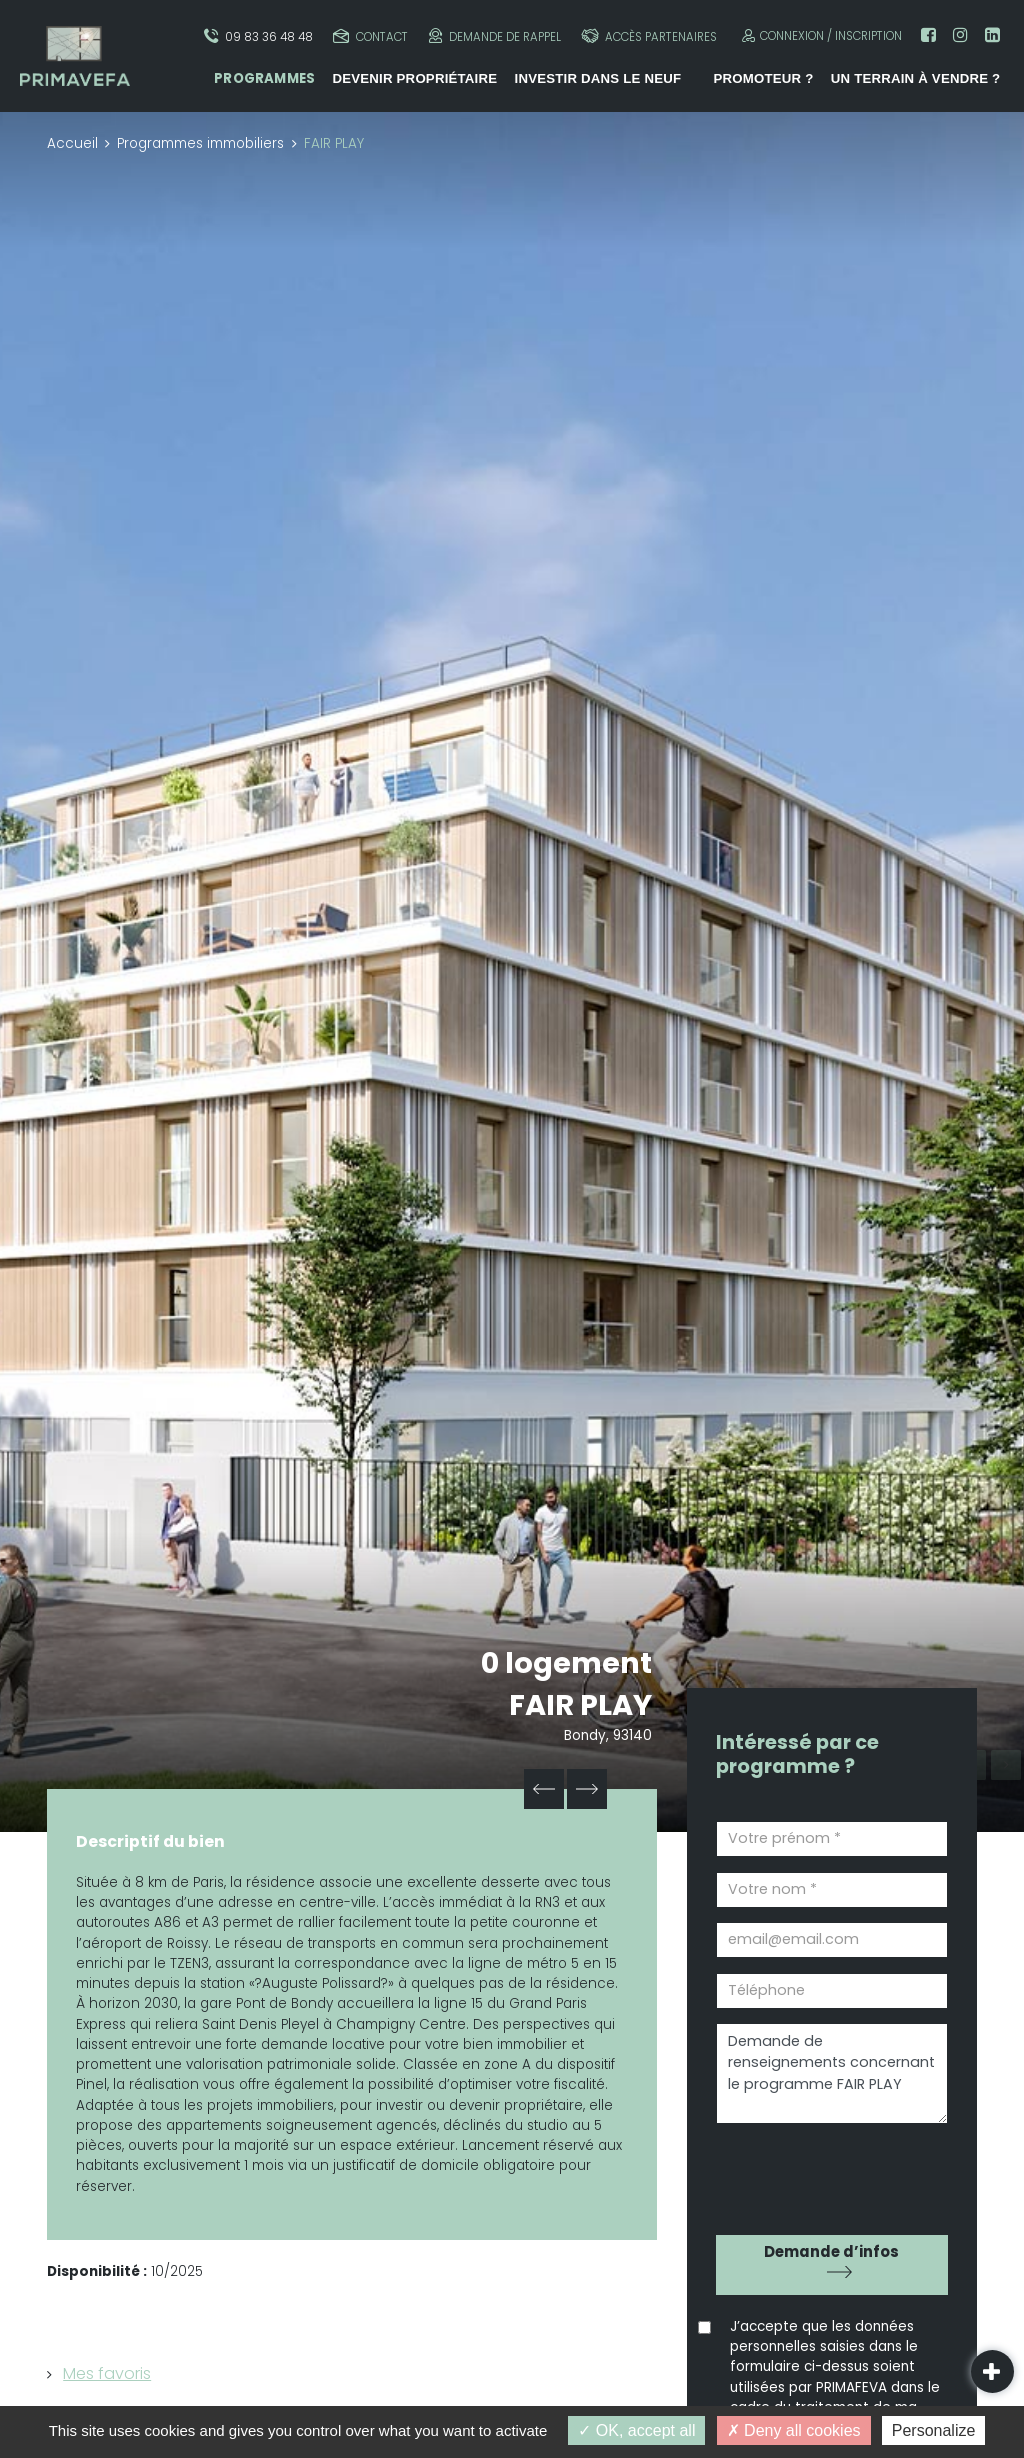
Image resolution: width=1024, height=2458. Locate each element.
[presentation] (830, 2172)
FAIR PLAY (580, 1705)
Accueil (72, 143)
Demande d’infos (831, 2251)
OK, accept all (636, 2430)
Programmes (264, 78)
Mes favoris (107, 2373)
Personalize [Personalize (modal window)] (934, 2430)
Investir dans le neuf (598, 78)
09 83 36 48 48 (258, 36)
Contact (370, 36)
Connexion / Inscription (819, 35)
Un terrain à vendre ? (916, 78)
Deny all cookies (794, 2430)
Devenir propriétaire (414, 78)
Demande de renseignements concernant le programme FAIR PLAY (832, 2073)
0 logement (566, 1663)
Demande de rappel (495, 36)
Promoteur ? (763, 78)
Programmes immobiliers (200, 143)
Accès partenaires (649, 36)
